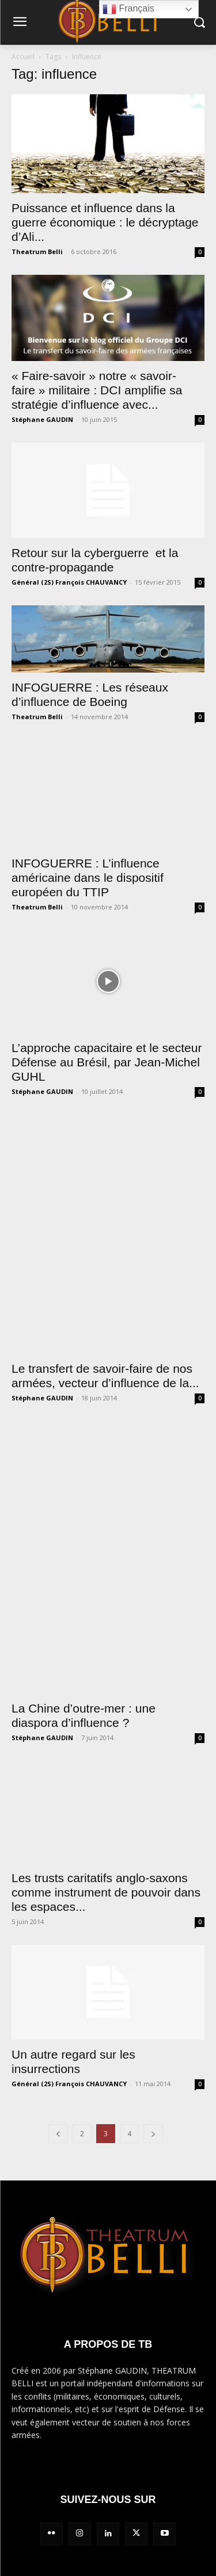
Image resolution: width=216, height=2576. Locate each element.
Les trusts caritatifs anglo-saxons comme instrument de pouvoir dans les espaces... (106, 1892)
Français (128, 9)
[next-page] (153, 2133)
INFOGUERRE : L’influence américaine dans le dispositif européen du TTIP (88, 878)
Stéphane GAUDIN (42, 419)
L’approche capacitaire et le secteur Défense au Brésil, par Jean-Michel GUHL (107, 1062)
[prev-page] (58, 2133)
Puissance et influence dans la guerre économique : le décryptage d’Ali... (105, 222)
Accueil (23, 57)
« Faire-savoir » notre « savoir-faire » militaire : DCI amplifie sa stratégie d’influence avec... (97, 390)
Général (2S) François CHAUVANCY (69, 582)
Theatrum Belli (37, 251)
